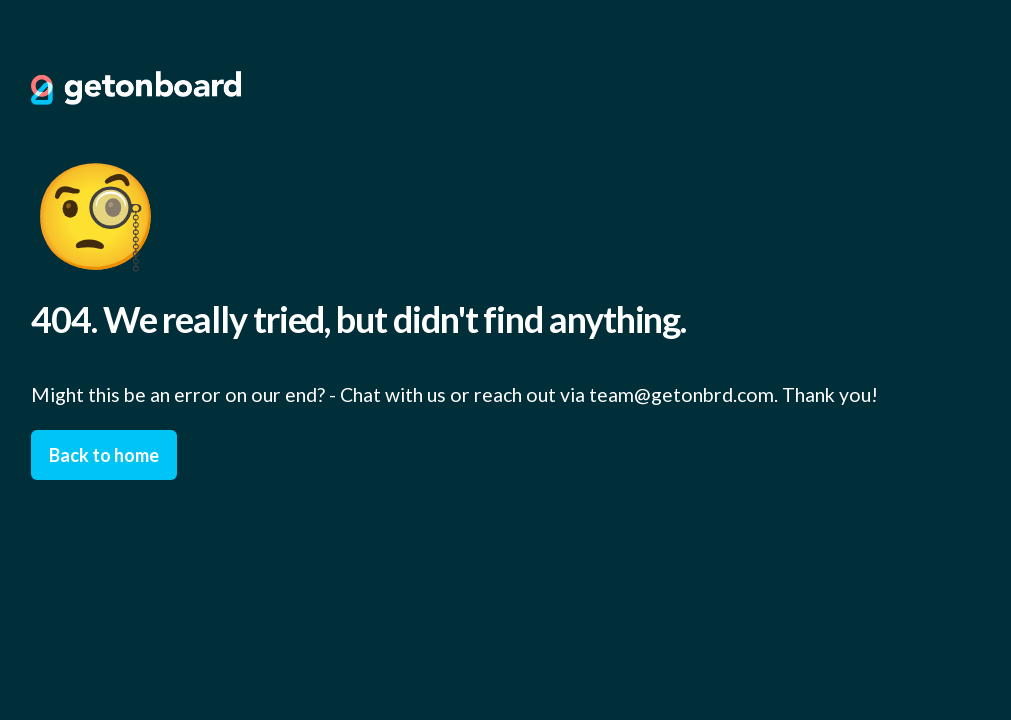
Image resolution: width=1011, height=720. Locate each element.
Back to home (104, 455)
